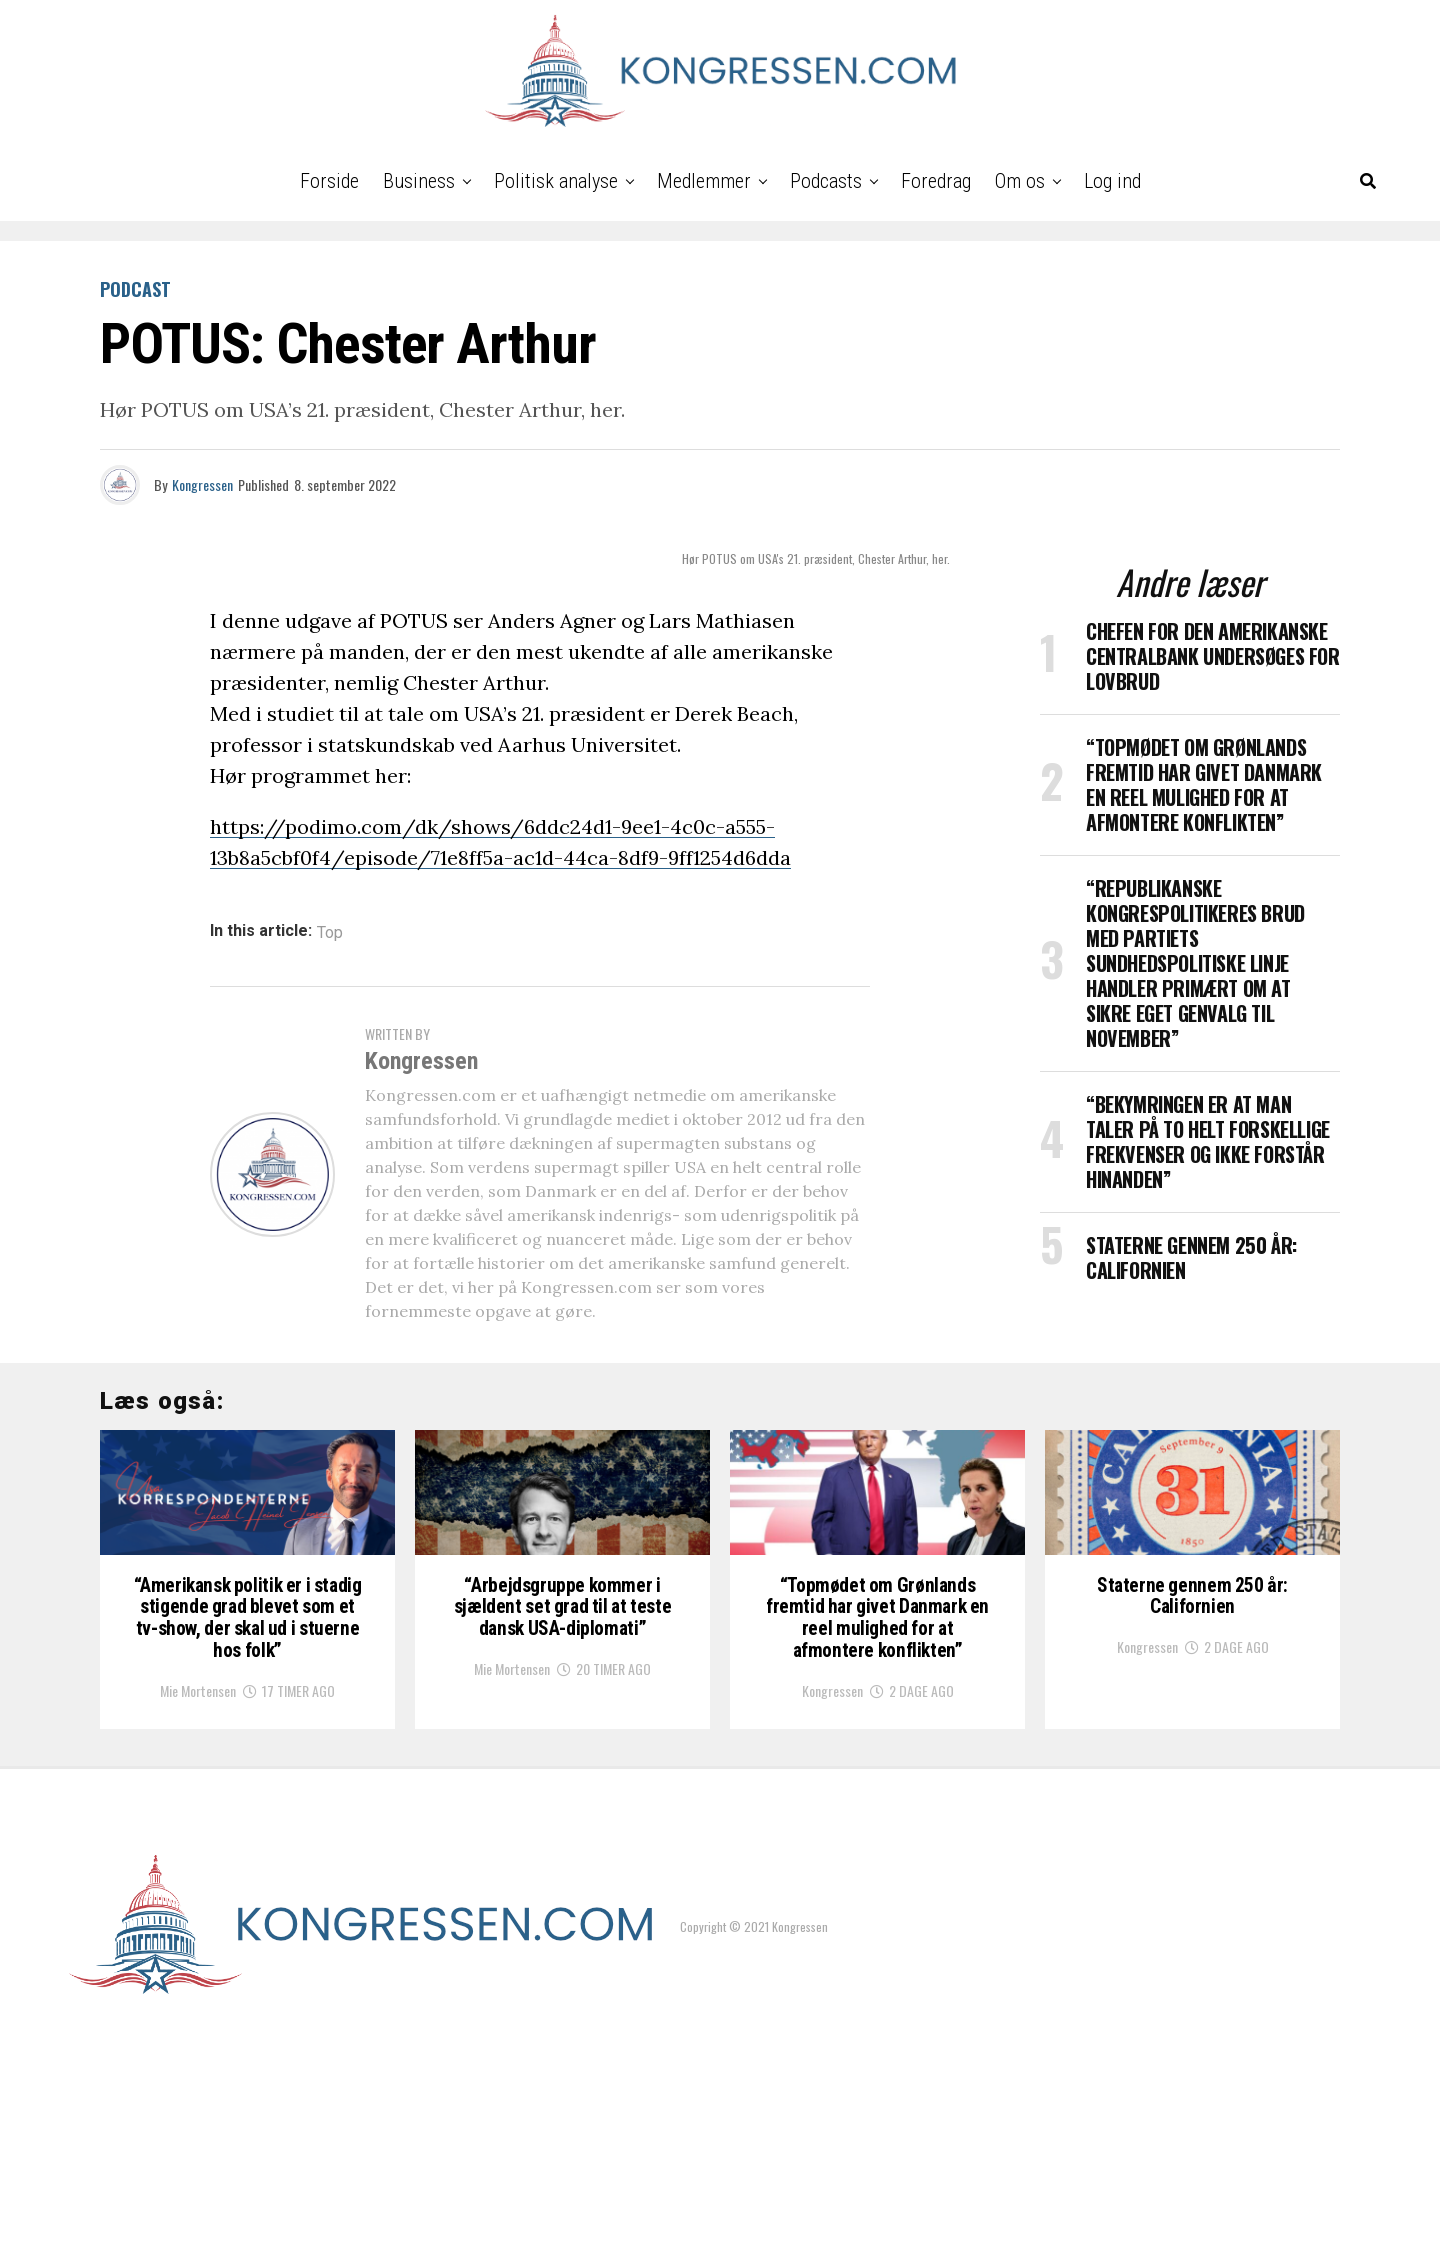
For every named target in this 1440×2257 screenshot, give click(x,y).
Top (330, 933)
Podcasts (826, 181)
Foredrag (936, 181)
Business (419, 181)
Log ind (1112, 181)
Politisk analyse (556, 181)
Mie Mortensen (198, 1908)
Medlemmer (704, 181)
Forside (329, 181)
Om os (1020, 181)
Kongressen (202, 484)
